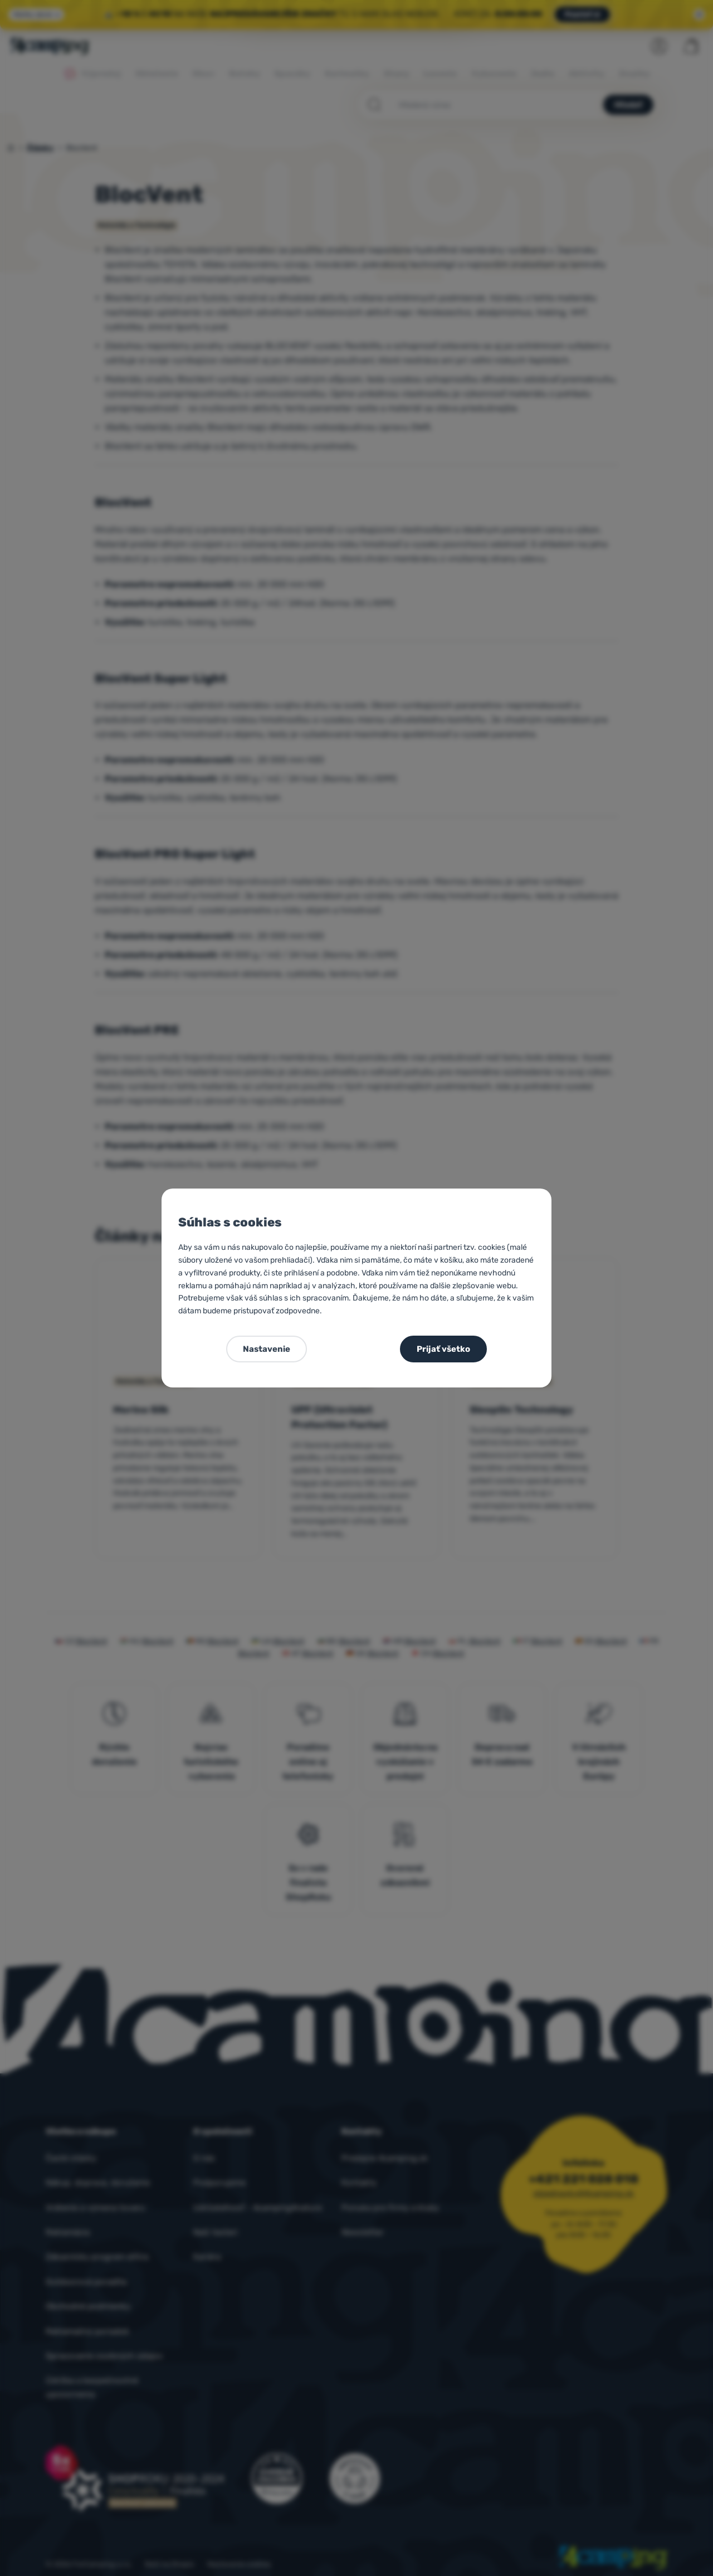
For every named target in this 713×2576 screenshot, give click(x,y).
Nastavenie (266, 1349)
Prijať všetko (443, 1349)
